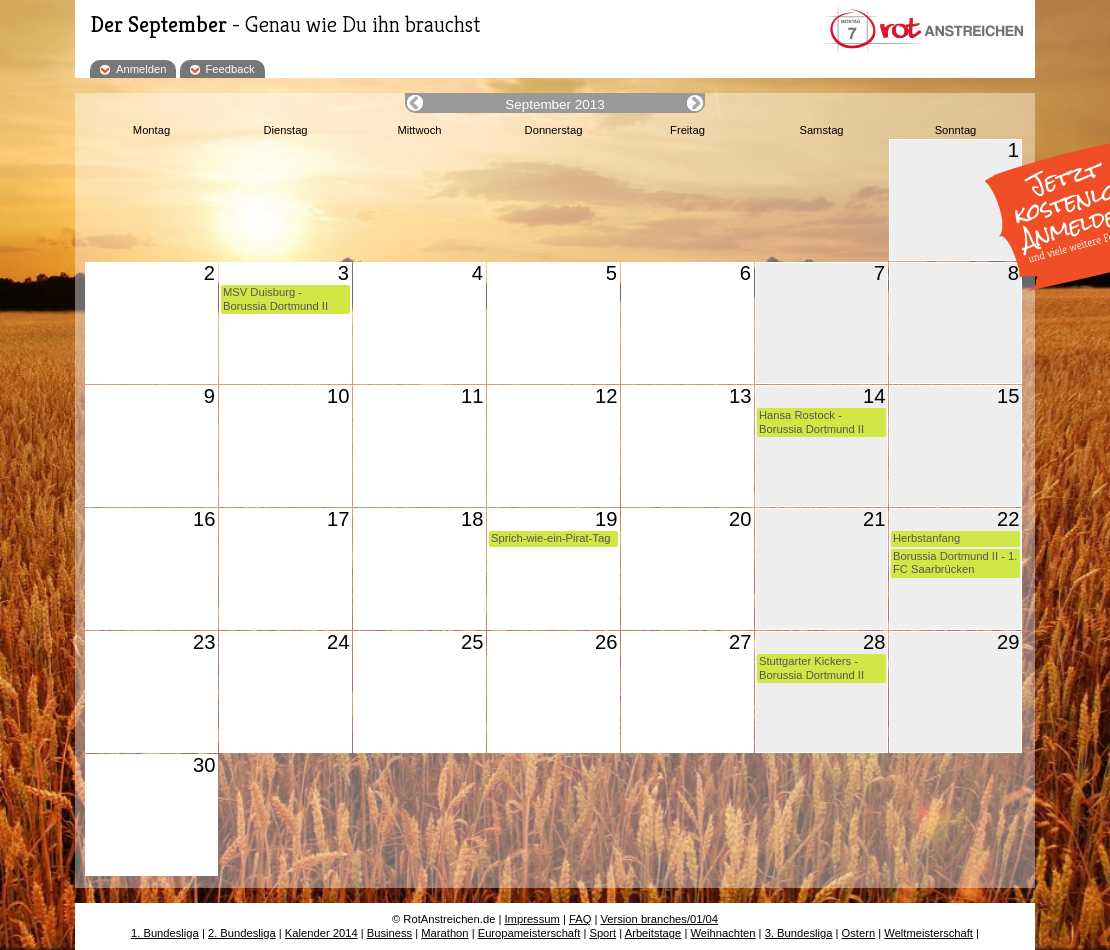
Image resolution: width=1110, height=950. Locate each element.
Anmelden (141, 69)
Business (389, 933)
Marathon (444, 933)
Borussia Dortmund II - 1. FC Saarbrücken (955, 562)
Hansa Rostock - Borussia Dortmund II (811, 421)
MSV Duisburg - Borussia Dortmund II (275, 298)
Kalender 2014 (321, 933)
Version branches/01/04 (659, 919)
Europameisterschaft (529, 933)
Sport (602, 933)
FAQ (580, 919)
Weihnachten (722, 933)
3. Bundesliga (799, 933)
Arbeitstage (653, 933)
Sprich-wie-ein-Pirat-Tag (550, 538)
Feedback (230, 69)
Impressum (532, 919)
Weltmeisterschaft (928, 933)
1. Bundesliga (165, 933)
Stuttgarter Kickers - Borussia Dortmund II (811, 667)
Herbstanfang (926, 538)
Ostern (859, 933)
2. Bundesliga (242, 933)
